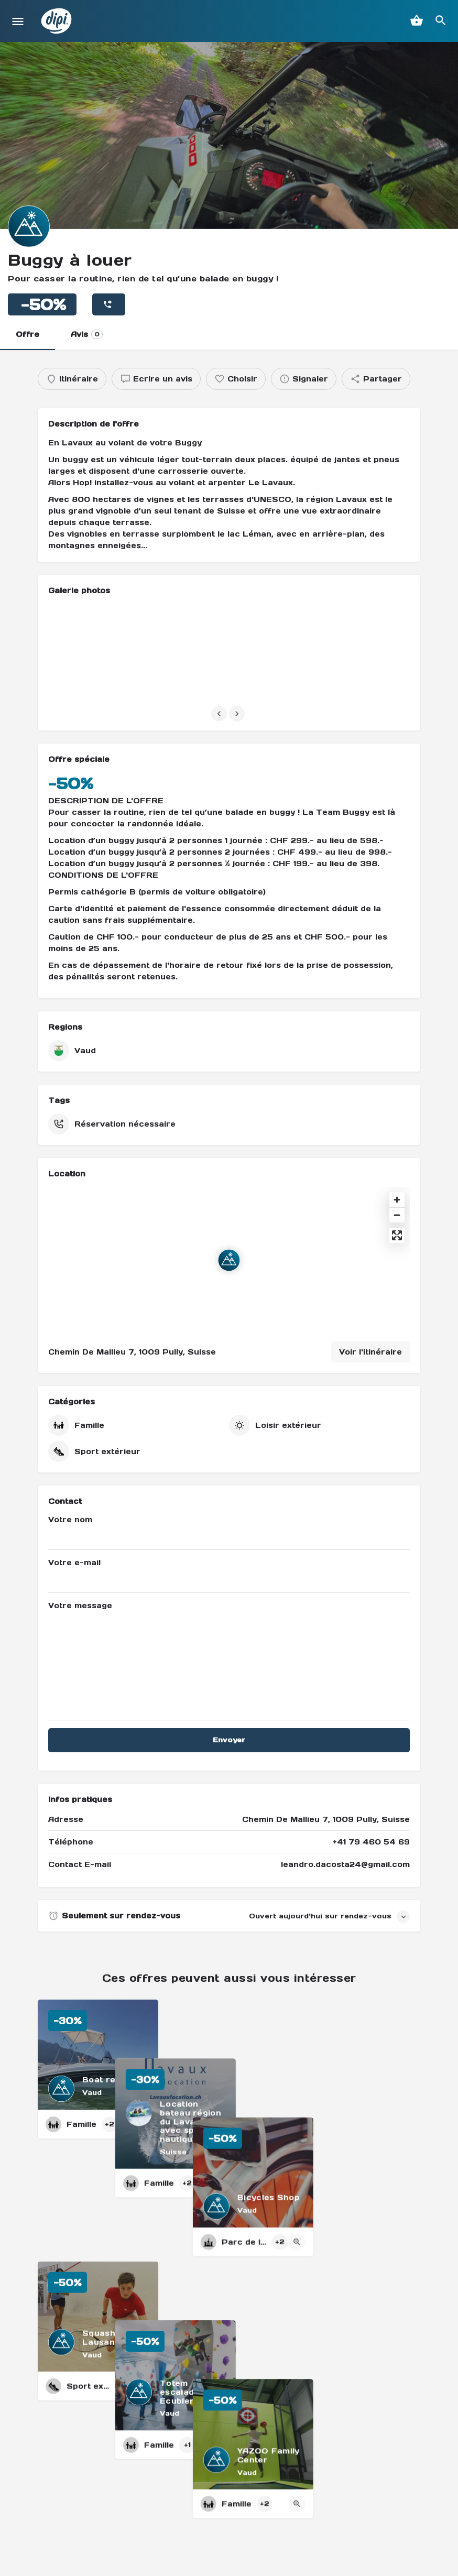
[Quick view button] (142, 2124)
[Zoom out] (397, 1214)
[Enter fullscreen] (397, 1235)
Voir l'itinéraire (370, 1352)
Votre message (229, 1660)
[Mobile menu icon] (17, 21)
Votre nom (229, 1532)
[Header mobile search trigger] (441, 20)
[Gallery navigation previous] (220, 714)
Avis (87, 334)
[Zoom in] (397, 1199)
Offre (27, 334)
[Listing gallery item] (106, 653)
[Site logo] (57, 21)
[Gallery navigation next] (238, 714)
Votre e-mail (229, 1575)
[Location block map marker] (229, 1260)
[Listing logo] (29, 226)
